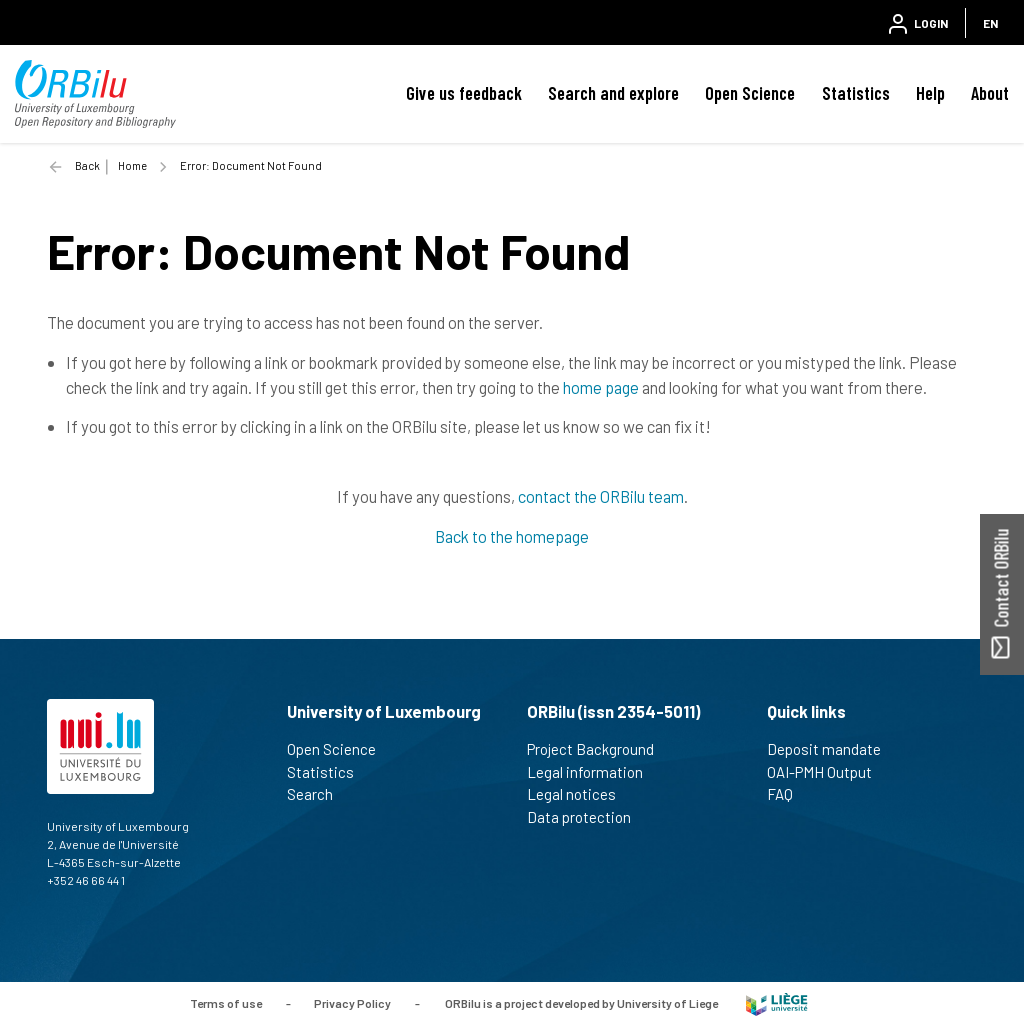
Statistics (856, 93)
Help (930, 93)
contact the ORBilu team (601, 496)
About (990, 93)
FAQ (788, 794)
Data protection (587, 817)
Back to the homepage (512, 536)
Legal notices (580, 794)
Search (318, 794)
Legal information (593, 772)
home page (601, 387)
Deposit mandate (832, 749)
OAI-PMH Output (828, 772)
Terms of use (226, 1003)
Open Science (750, 93)
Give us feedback (464, 93)
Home (132, 165)
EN (990, 23)
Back (87, 165)
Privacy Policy (352, 1003)
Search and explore (613, 93)
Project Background (599, 749)
